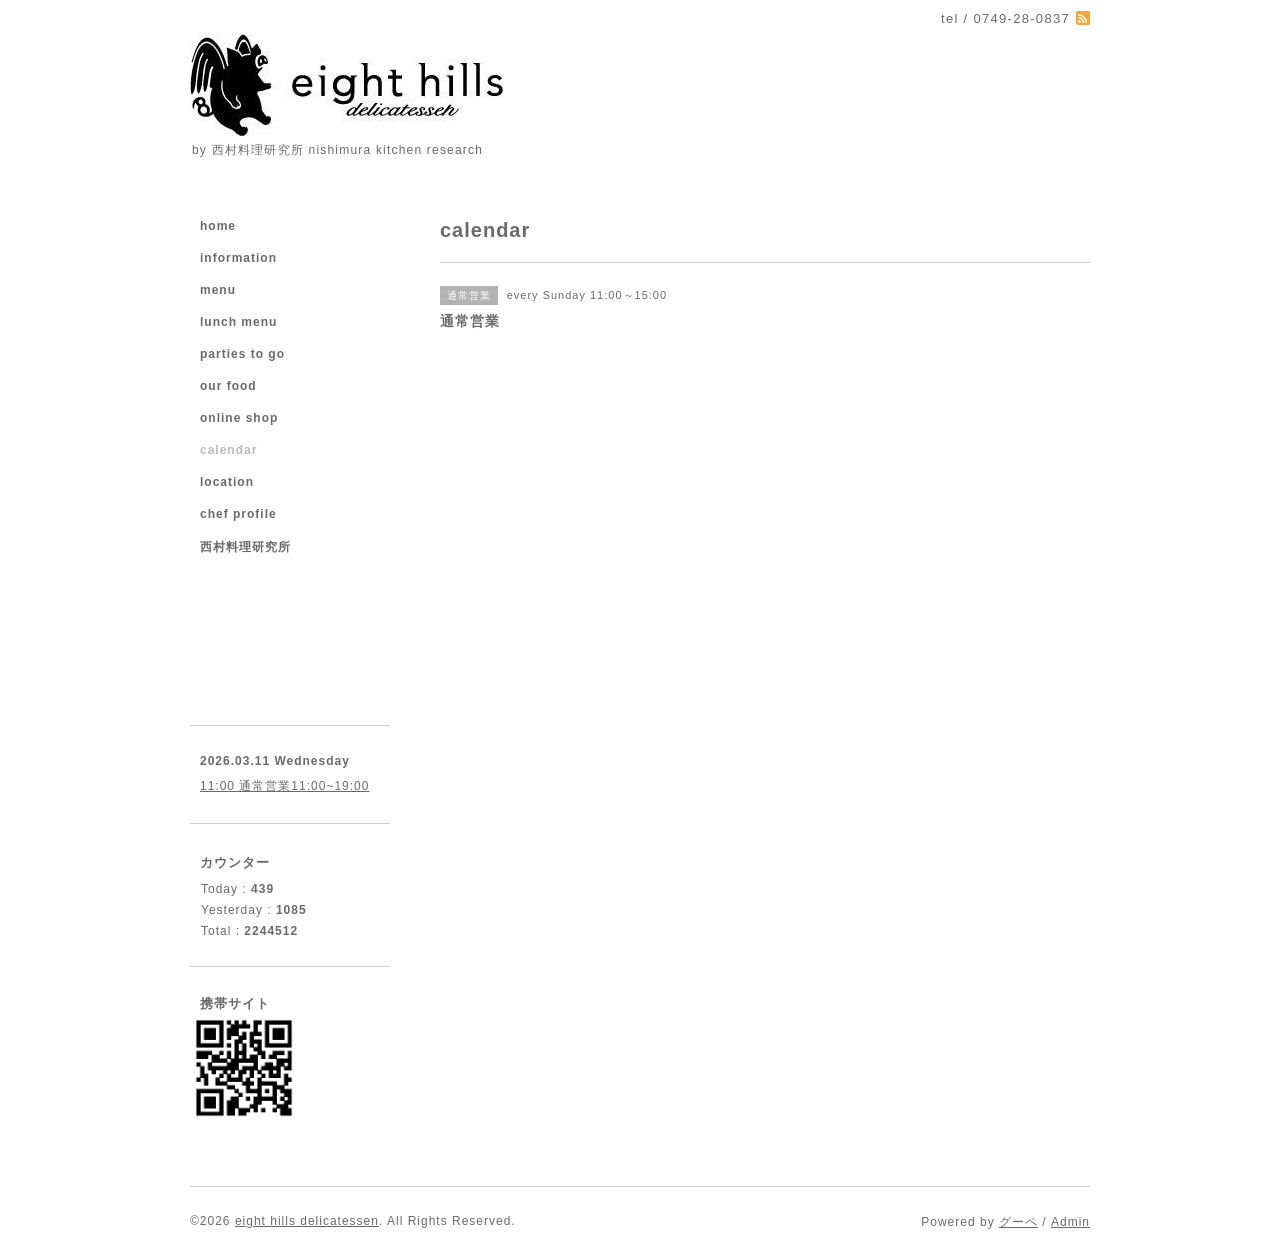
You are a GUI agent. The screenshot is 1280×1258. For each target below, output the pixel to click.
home (218, 226)
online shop (239, 418)
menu (218, 290)
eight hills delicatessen (307, 1221)
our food (228, 386)
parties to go (242, 354)
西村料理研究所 (245, 547)
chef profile (238, 514)
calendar (228, 450)
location (227, 482)
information (238, 258)
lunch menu (238, 322)
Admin (1070, 1222)
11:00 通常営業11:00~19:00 (284, 786)
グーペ (1018, 1222)
